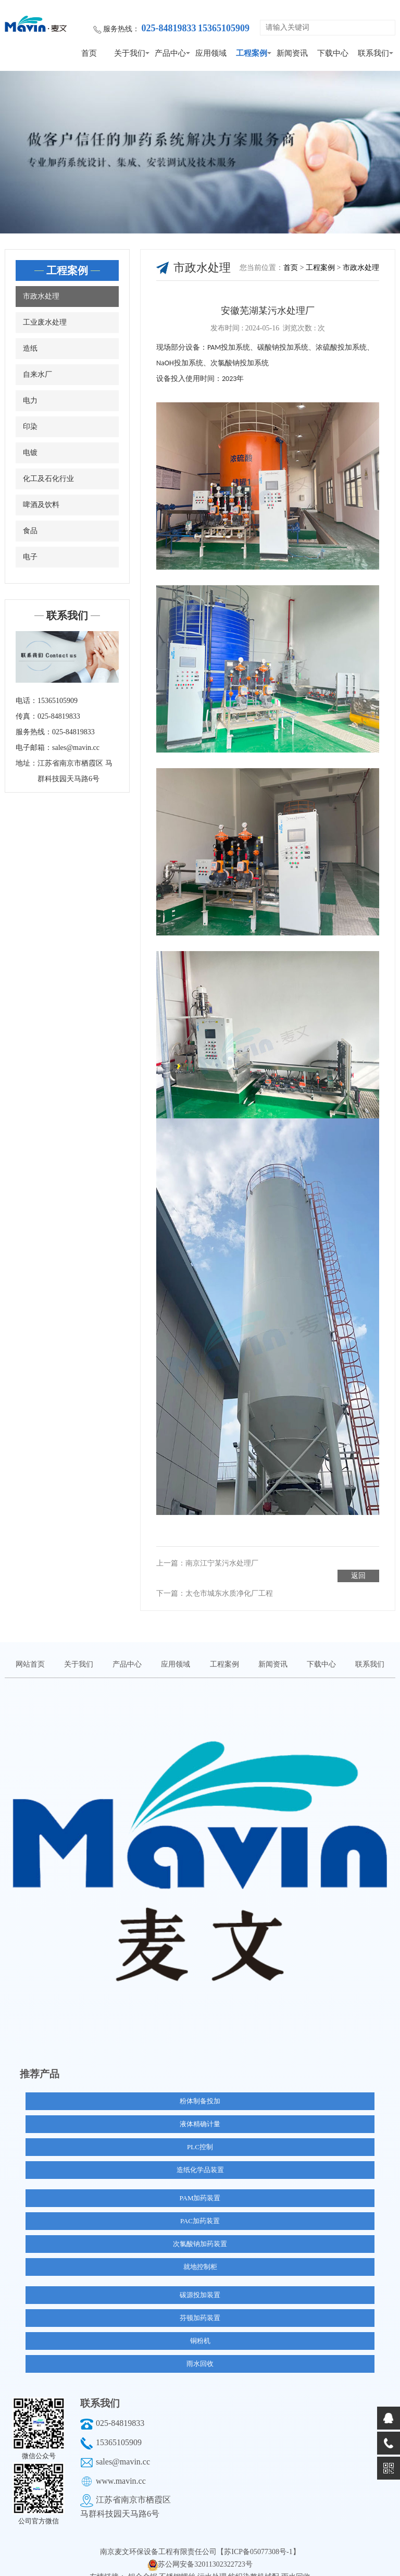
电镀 (30, 453)
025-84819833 (120, 2410)
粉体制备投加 (200, 2088)
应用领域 (211, 53)
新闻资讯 (292, 53)
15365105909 (119, 2429)
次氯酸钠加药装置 (200, 2231)
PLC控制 (200, 2134)
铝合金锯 (143, 2564)
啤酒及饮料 (41, 505)
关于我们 (129, 53)
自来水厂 (37, 374)
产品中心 (170, 53)
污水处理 (213, 2564)
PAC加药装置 (200, 2208)
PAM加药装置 (200, 2185)
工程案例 (251, 53)
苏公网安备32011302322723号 (205, 2552)
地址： (27, 763)
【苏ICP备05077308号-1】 (258, 2539)
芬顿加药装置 (200, 2305)
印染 (30, 426)
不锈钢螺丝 (178, 2564)
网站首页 (30, 1652)
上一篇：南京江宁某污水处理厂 (207, 1563)
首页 (89, 53)
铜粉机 (200, 2328)
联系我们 (373, 53)
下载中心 (332, 53)
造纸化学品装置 (200, 2157)
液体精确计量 (200, 2111)
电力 (30, 400)
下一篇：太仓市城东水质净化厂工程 (214, 1581)
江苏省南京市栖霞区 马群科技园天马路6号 (75, 771)
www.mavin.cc (121, 2468)
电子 (30, 557)
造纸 (30, 348)
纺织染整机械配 (254, 2564)
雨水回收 (200, 2351)
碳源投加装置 (200, 2282)
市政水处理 (41, 296)
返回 (358, 1563)
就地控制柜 (200, 2254)
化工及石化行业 (48, 479)
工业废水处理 (45, 322)
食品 (30, 531)
